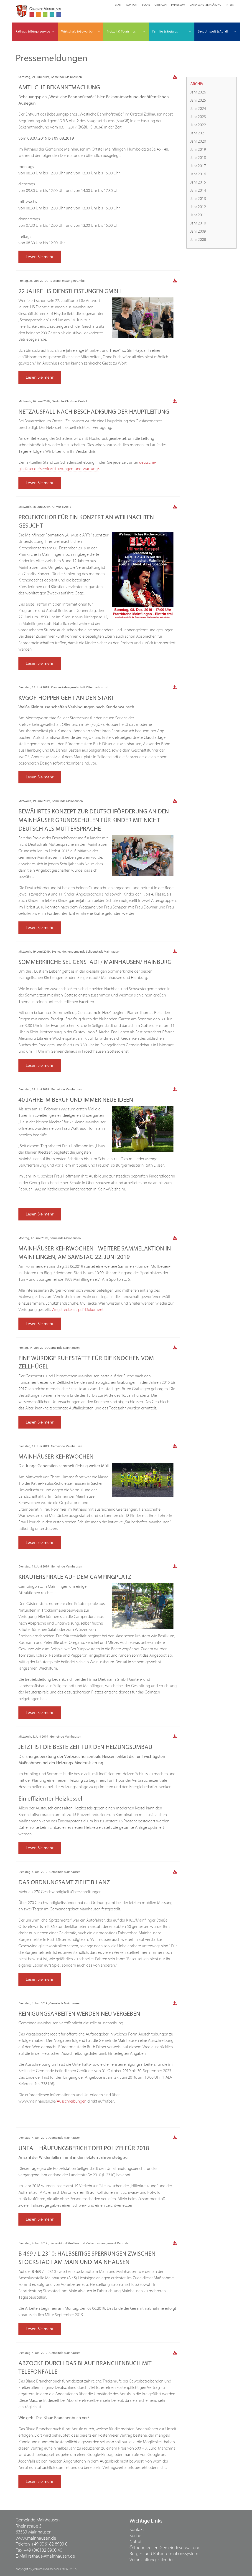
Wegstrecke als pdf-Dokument (78, 1309)
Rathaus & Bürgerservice (33, 31)
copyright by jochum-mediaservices (38, 2569)
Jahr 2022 (198, 125)
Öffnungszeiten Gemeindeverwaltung (165, 2547)
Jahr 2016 (198, 174)
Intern (230, 4)
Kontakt (131, 4)
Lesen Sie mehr (39, 256)
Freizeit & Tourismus (121, 31)
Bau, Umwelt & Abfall (213, 31)
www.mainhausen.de (36, 2538)
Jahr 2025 (198, 100)
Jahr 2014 (198, 190)
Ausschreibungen (72, 2101)
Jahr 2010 (198, 223)
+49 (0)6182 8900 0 (49, 2544)
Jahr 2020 (198, 141)
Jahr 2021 (198, 133)
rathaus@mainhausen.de (51, 2556)
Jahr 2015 (198, 182)
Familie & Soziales (165, 31)
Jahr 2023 (198, 116)
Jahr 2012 (198, 206)
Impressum (178, 4)
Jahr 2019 (198, 149)
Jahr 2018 (198, 157)
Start (118, 4)
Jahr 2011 (198, 215)
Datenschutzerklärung (205, 4)
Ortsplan (161, 4)
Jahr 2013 (198, 198)
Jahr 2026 (198, 92)
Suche (146, 4)
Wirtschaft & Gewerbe (77, 31)
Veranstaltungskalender (152, 2559)
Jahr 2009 (198, 231)
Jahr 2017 (198, 166)
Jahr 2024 (198, 108)
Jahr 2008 (198, 239)
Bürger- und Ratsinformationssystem (164, 2553)
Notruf (136, 2541)
